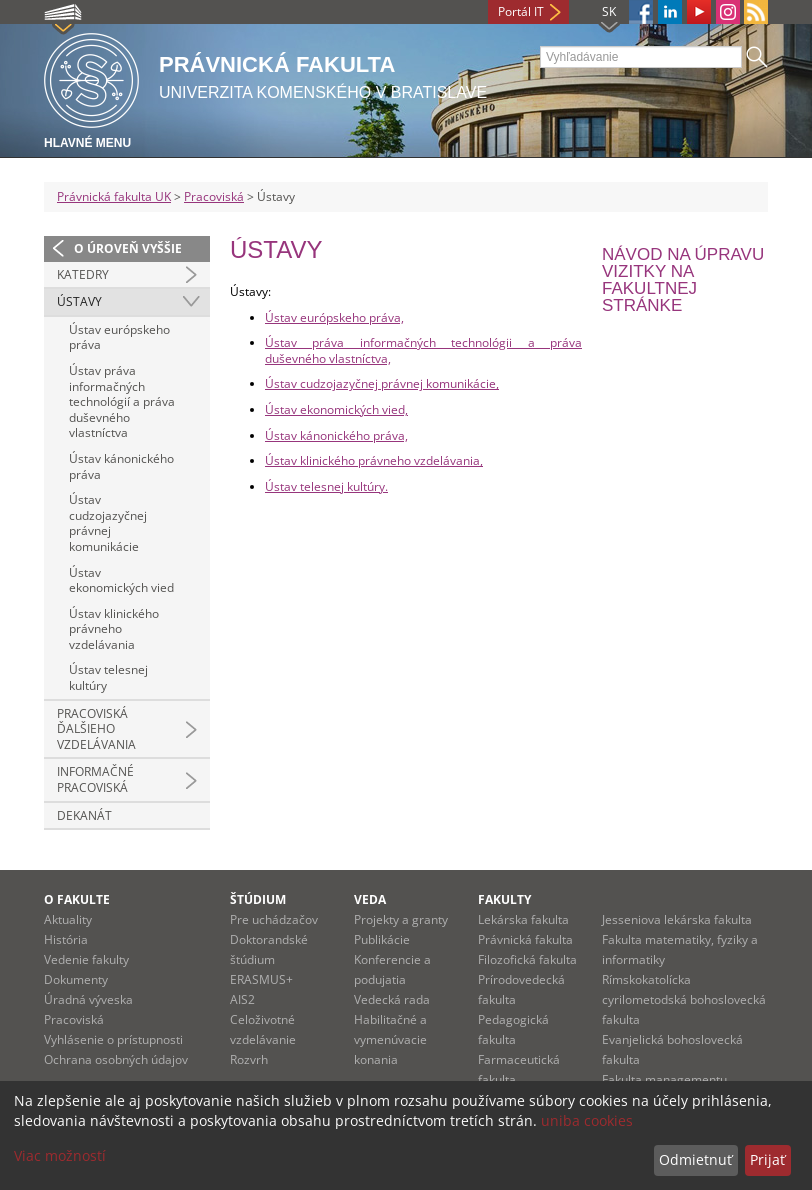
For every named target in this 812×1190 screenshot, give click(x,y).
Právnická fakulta (525, 939)
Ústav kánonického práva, (336, 435)
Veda (370, 899)
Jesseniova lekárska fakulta (677, 919)
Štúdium (258, 899)
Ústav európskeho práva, (334, 317)
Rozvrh (249, 1059)
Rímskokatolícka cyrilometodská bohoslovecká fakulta (684, 999)
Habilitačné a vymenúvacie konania (390, 1039)
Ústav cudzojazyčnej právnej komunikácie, (382, 383)
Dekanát (84, 815)
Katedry (83, 274)
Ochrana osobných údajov (116, 1059)
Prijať (767, 1159)
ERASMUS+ (261, 979)
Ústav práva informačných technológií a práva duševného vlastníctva (122, 401)
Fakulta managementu (664, 1079)
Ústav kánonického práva (121, 466)
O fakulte (77, 899)
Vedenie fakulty (86, 959)
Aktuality (68, 919)
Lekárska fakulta (523, 919)
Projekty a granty (401, 919)
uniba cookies (587, 1120)
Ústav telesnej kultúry (108, 677)
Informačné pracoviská (95, 779)
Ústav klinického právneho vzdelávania (114, 629)
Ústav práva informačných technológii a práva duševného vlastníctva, (423, 350)
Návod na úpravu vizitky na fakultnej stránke (683, 280)
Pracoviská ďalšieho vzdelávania (96, 729)
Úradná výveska (88, 999)
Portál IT (521, 11)
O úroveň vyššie (128, 248)
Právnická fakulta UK (114, 196)
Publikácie (382, 939)
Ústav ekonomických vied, (336, 409)
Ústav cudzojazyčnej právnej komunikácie (108, 523)
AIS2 (242, 999)
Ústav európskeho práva (119, 337)
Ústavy (79, 301)
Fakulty (504, 899)
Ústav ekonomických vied (121, 580)
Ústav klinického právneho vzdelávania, (374, 460)
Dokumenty (76, 979)
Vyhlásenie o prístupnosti (113, 1039)
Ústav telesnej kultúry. (326, 486)
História (66, 939)
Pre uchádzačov (274, 919)
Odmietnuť (695, 1159)
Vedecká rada (392, 999)
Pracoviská (214, 196)
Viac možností (60, 1155)
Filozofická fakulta (527, 959)
